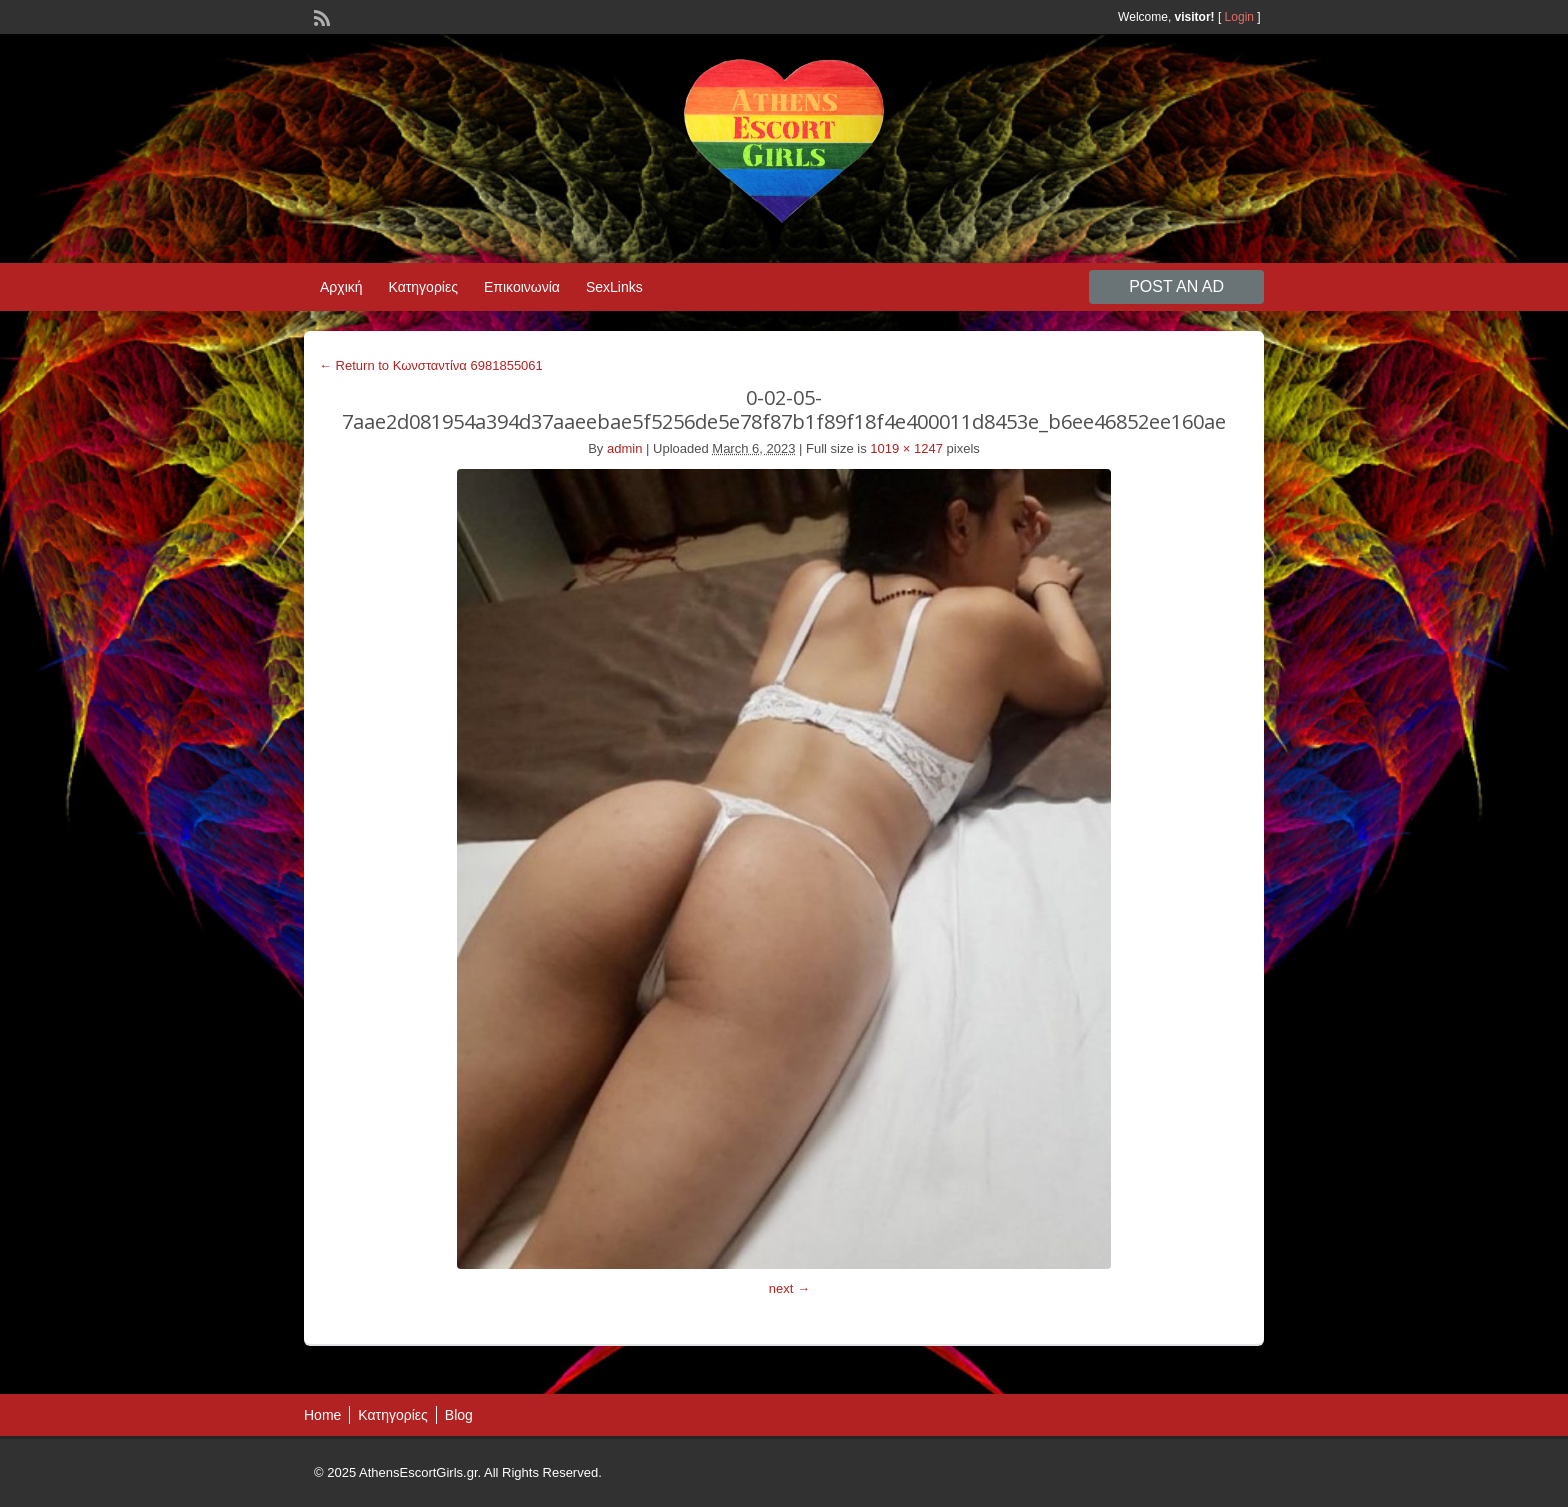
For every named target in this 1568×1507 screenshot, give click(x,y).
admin (624, 448)
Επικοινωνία (522, 287)
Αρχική (341, 287)
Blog (459, 1415)
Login (1239, 17)
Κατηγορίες (423, 287)
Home (322, 1415)
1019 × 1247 (906, 448)
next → (789, 1288)
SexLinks (614, 287)
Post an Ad (1176, 286)
